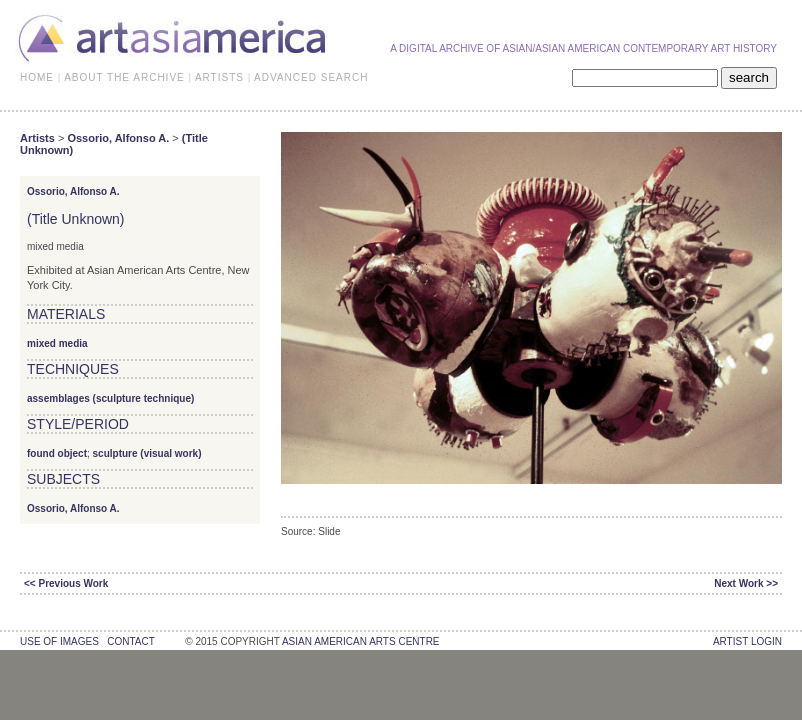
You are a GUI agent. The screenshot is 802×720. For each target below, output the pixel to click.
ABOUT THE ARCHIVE (124, 77)
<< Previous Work (66, 583)
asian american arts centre (361, 641)
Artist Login (747, 641)
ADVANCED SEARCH (311, 77)
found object (57, 453)
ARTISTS (219, 77)
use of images (59, 641)
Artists (37, 138)
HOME (37, 77)
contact (130, 641)
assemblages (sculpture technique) (110, 398)
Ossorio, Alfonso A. (118, 138)
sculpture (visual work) (147, 453)
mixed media (57, 343)
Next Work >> (746, 583)
